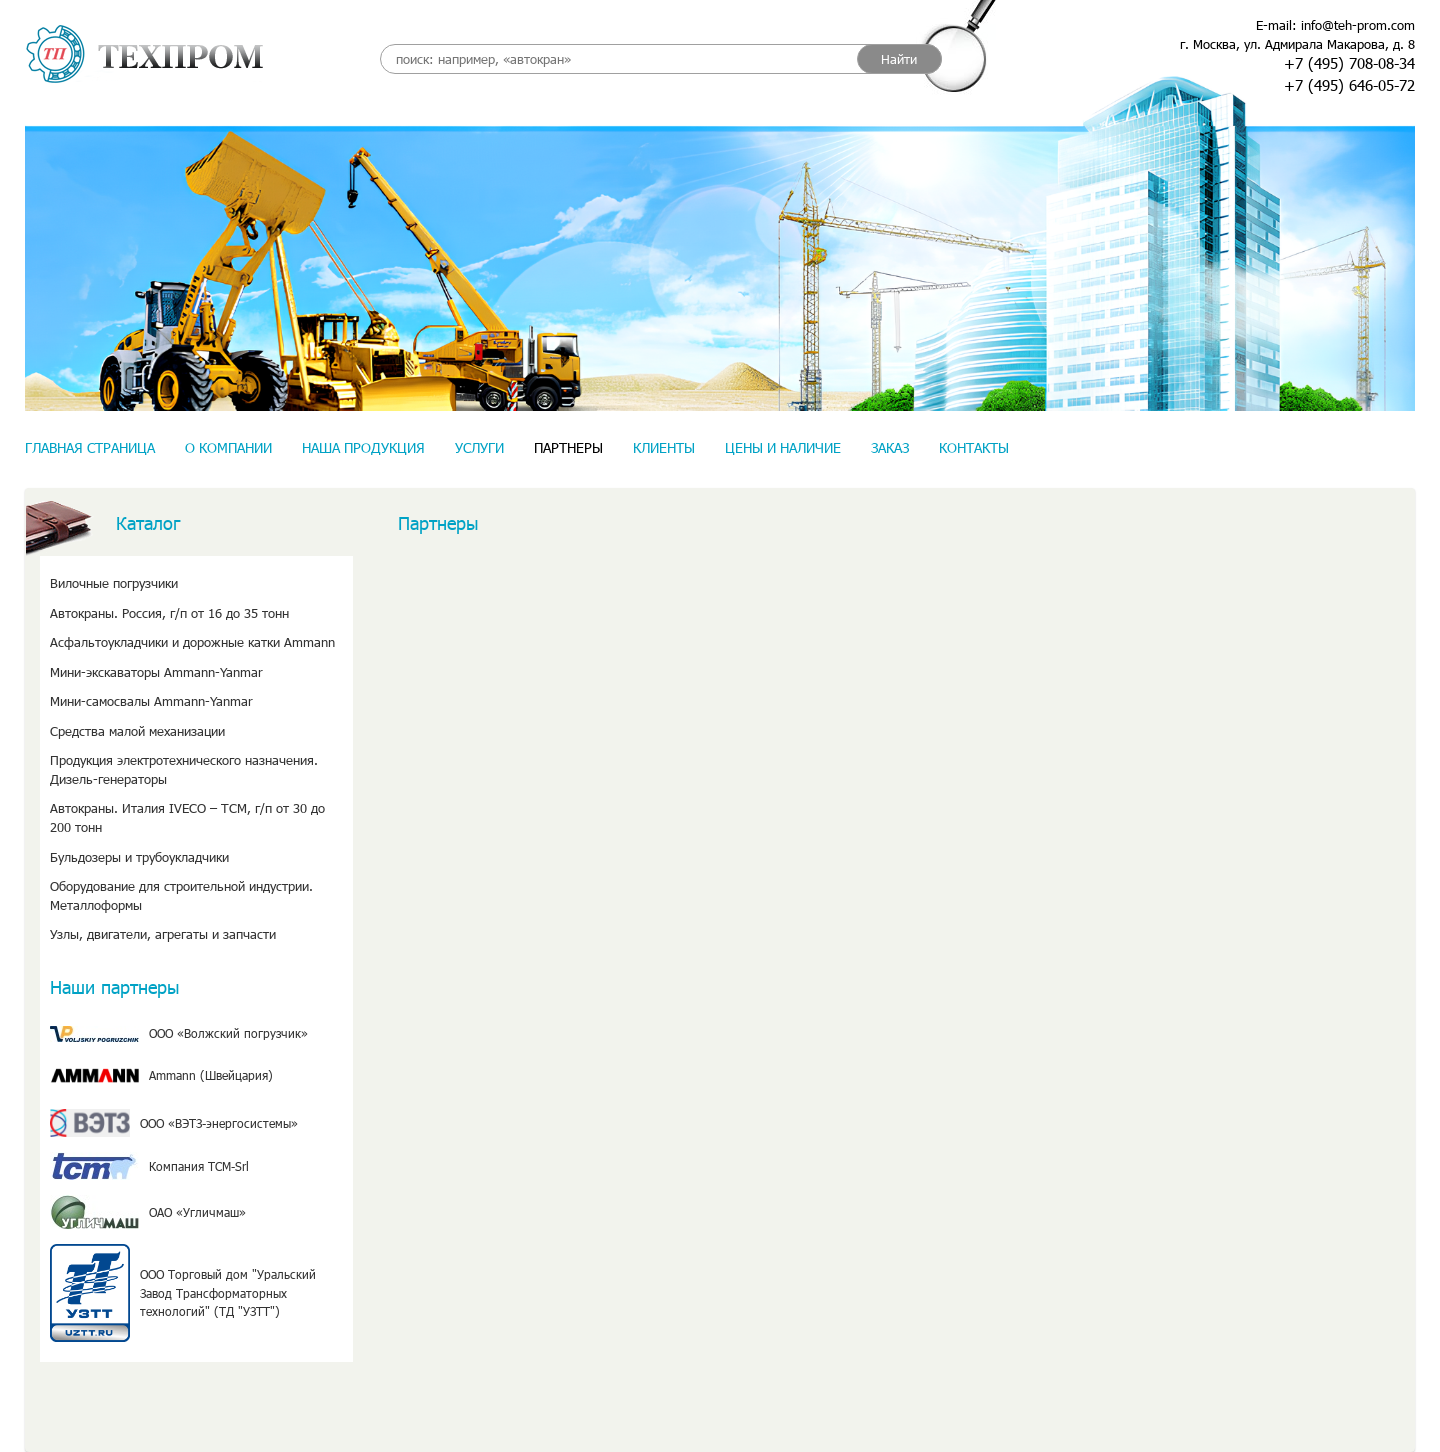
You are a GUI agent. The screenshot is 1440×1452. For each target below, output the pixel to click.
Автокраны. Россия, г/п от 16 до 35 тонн (169, 613)
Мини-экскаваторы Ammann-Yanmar (156, 672)
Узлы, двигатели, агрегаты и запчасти (163, 934)
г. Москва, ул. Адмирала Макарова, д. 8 (1297, 44)
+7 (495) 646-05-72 (1349, 85)
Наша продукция (363, 447)
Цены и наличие (783, 447)
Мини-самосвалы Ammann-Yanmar (151, 701)
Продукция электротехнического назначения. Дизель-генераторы (184, 769)
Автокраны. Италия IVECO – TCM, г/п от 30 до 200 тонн (187, 817)
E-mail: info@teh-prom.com (1335, 25)
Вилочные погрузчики (114, 583)
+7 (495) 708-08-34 (1349, 63)
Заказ (890, 447)
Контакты (974, 447)
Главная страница (90, 447)
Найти (899, 59)
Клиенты (664, 447)
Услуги (479, 447)
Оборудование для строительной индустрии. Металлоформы (181, 895)
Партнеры (568, 447)
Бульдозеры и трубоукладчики (139, 857)
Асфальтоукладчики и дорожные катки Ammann (192, 642)
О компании (228, 447)
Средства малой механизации (137, 731)
